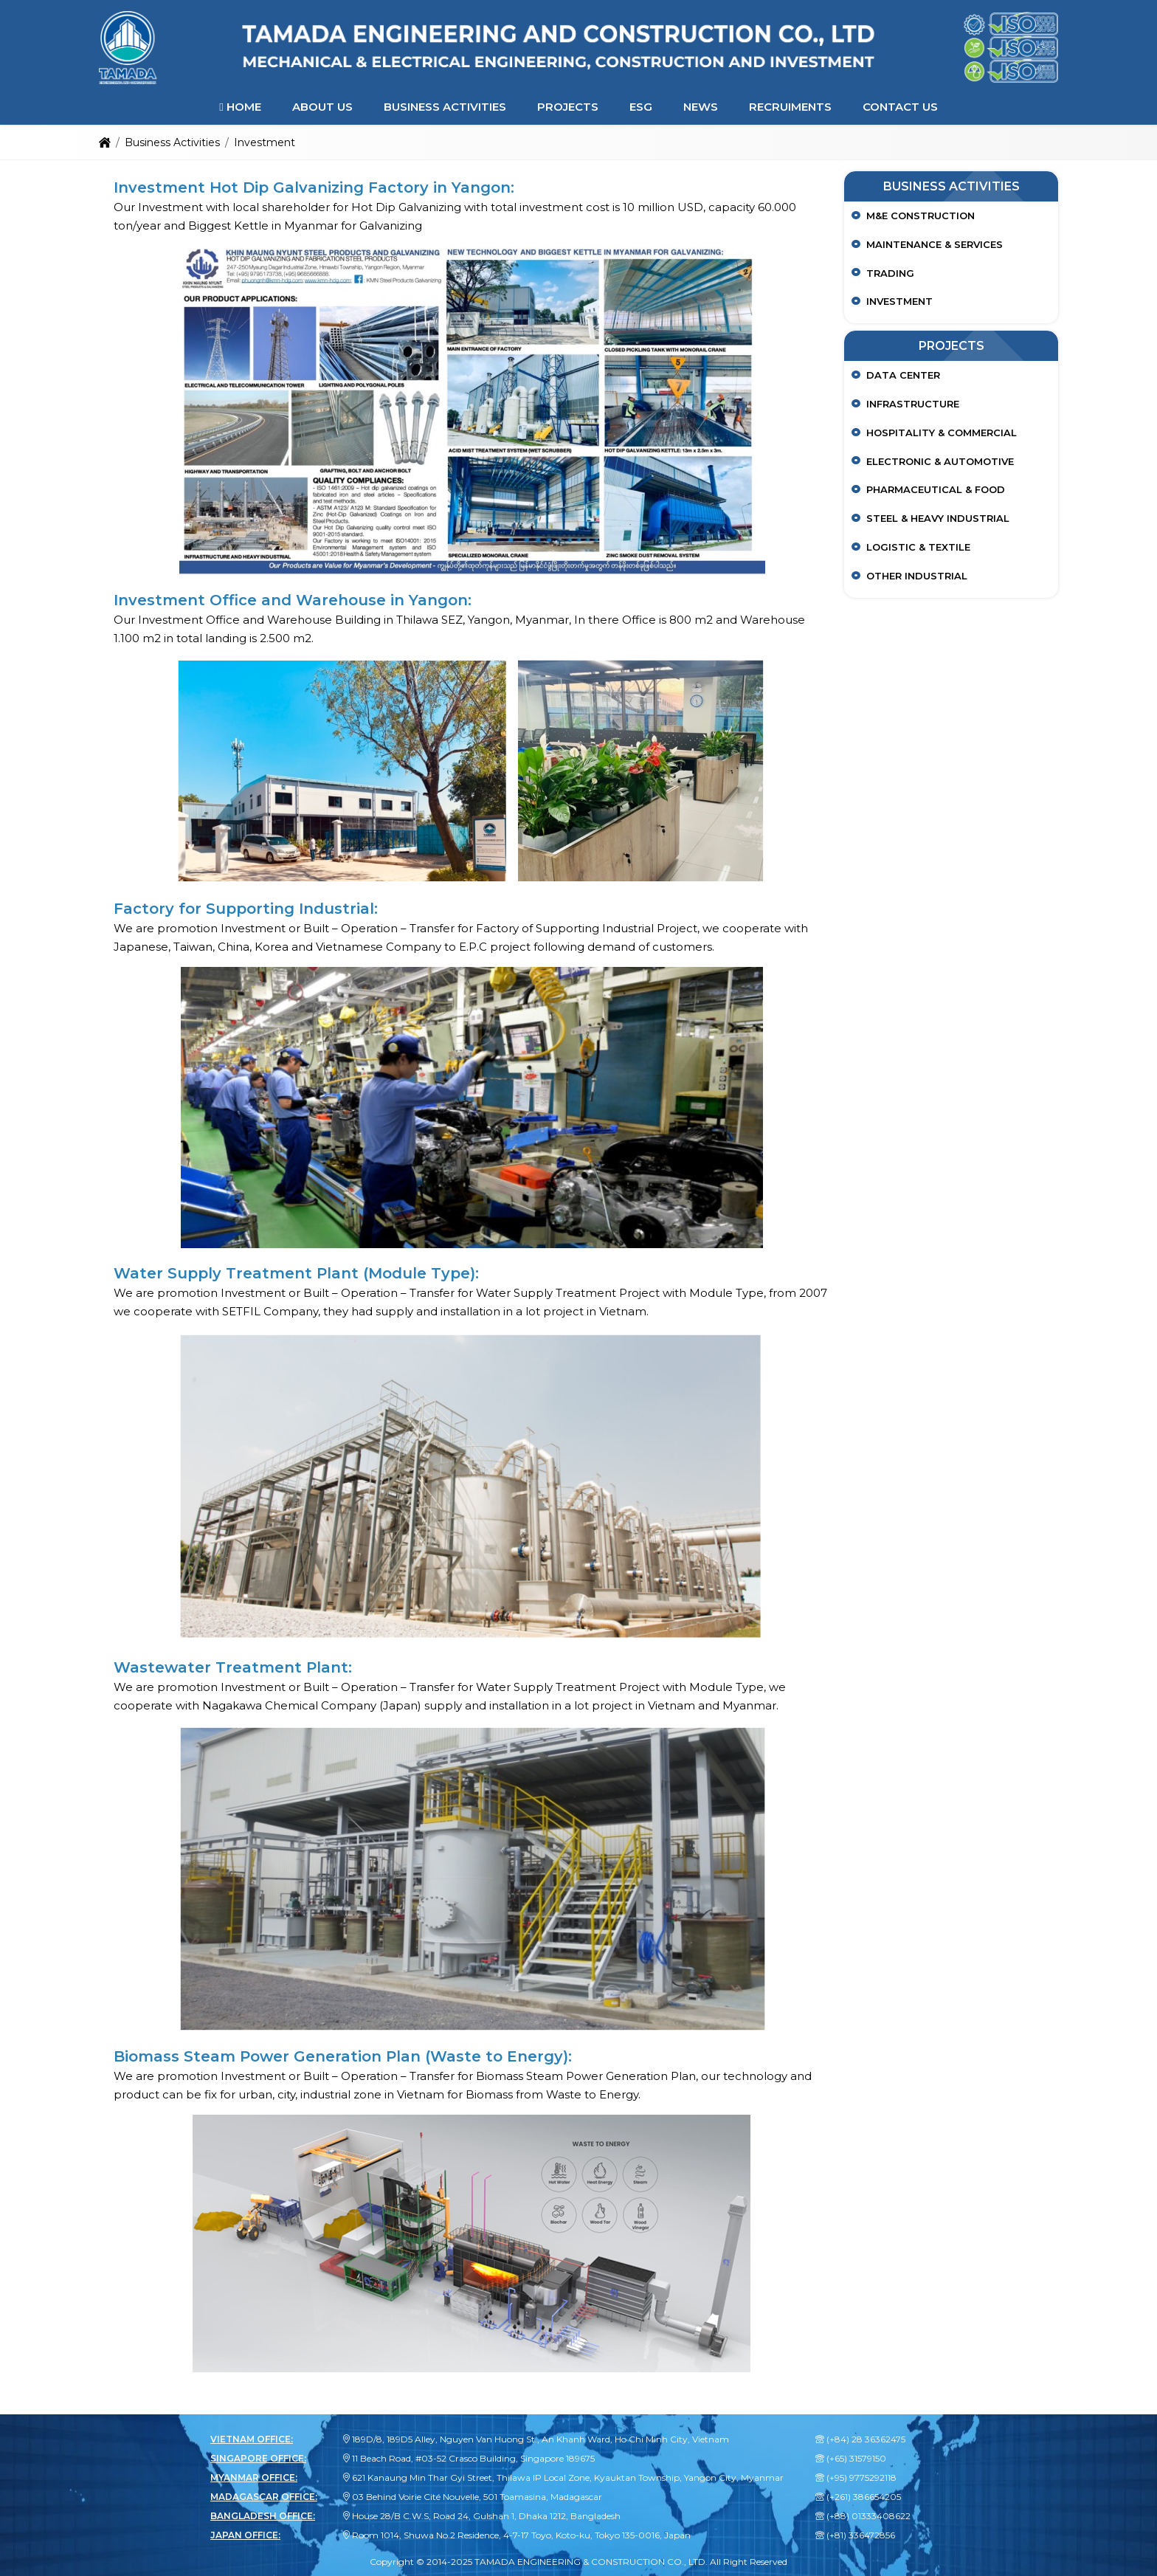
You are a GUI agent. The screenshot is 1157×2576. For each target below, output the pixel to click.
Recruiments (790, 107)
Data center (903, 375)
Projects (567, 107)
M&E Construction (920, 215)
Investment (899, 301)
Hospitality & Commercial (941, 432)
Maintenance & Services (934, 244)
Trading (890, 273)
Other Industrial (916, 576)
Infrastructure (912, 404)
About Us (322, 107)
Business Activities (445, 107)
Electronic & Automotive (940, 461)
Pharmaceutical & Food (935, 489)
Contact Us (900, 107)
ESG (640, 107)
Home (239, 107)
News (700, 107)
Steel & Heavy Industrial (937, 518)
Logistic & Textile (918, 547)
